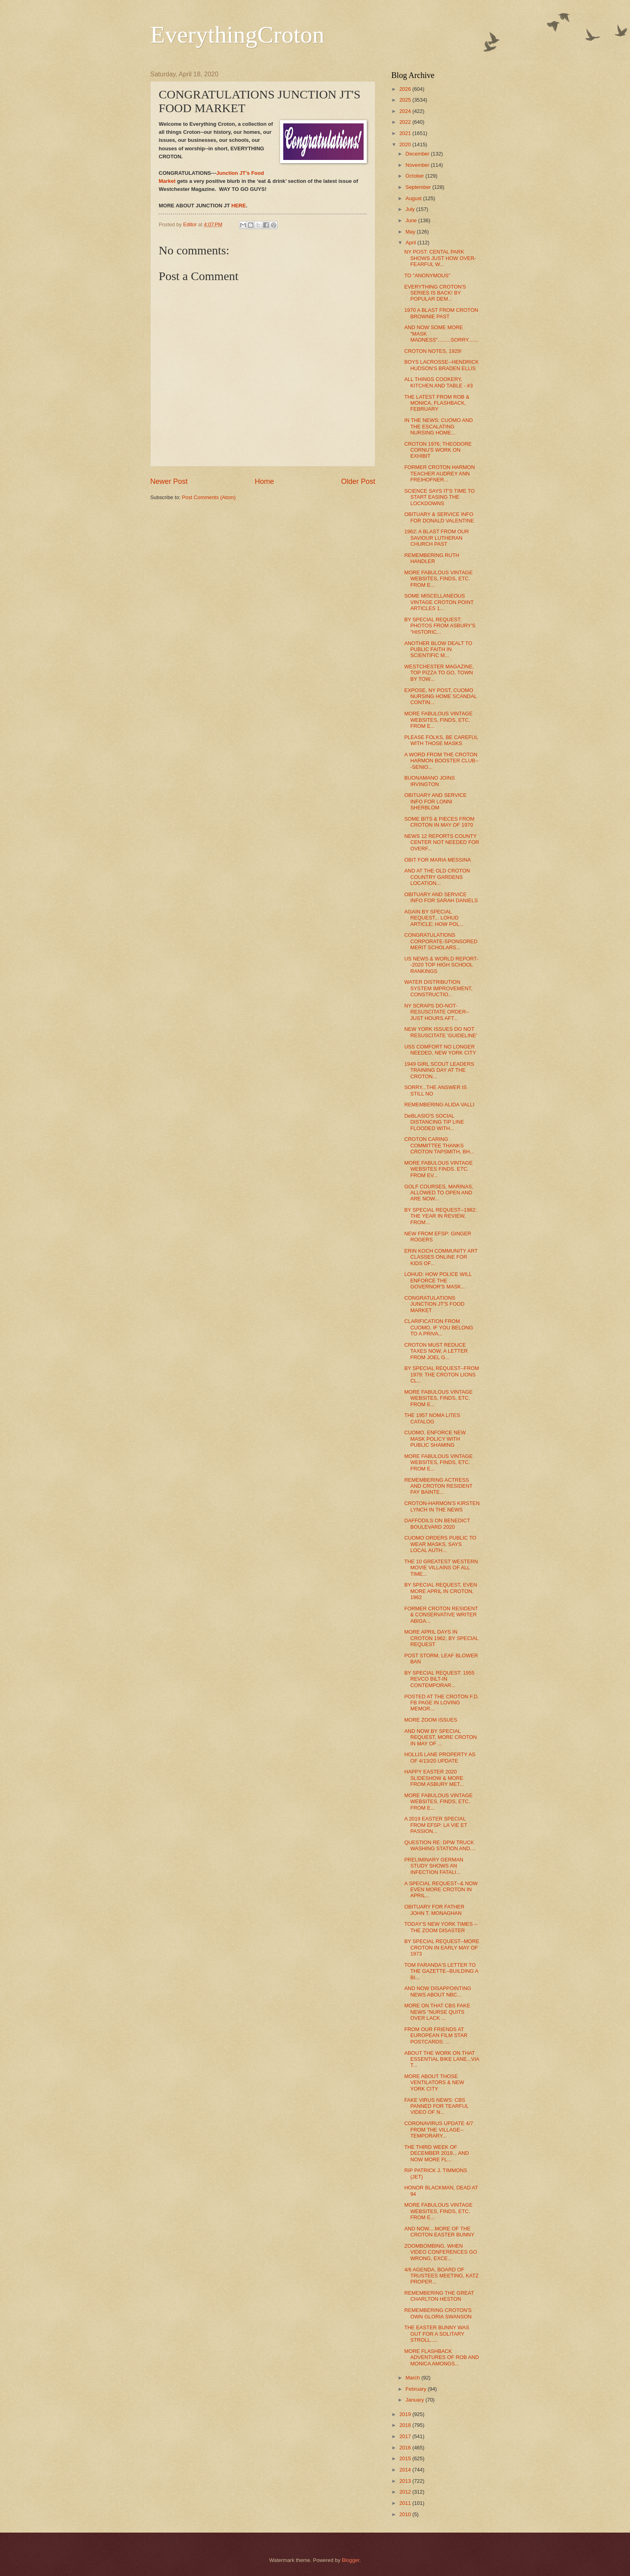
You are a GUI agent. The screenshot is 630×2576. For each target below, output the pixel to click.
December (418, 154)
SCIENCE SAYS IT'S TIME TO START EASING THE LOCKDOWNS (439, 497)
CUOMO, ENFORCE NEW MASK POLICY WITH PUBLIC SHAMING (435, 1438)
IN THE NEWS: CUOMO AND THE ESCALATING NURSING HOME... (438, 426)
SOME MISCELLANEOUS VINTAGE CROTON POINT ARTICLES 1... (438, 602)
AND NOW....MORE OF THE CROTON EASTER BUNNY (439, 2232)
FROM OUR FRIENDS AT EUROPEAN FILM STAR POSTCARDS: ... (435, 2035)
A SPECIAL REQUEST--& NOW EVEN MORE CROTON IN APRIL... (441, 1889)
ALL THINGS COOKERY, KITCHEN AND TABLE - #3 (438, 382)
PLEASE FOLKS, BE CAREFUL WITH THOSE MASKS (441, 740)
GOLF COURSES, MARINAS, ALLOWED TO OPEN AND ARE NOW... (438, 1193)
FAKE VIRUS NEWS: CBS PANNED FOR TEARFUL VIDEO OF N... (436, 2106)
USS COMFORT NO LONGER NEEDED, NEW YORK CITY (440, 1050)
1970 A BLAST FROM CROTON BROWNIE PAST (441, 313)
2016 (405, 2448)
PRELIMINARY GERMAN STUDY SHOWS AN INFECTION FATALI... (433, 1866)
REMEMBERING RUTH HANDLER (431, 558)
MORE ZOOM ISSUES (430, 1720)
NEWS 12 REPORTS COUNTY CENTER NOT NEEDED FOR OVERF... (441, 842)
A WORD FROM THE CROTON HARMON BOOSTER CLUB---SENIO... (441, 761)
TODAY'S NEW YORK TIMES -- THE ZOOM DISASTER (441, 1927)
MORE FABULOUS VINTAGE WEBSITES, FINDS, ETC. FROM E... (438, 578)
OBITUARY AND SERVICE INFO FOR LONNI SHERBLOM (435, 801)
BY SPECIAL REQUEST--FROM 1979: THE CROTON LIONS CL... (441, 1374)
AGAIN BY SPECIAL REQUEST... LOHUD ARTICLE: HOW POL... (434, 918)
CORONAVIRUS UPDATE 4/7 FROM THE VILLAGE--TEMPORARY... (438, 2129)
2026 (405, 89)
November (418, 165)
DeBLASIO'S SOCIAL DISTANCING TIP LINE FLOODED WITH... (434, 1122)
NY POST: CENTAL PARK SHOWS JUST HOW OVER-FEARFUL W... (440, 258)
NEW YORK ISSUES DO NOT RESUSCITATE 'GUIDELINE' (440, 1032)
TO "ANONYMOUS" (427, 275)
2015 (405, 2458)
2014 (405, 2470)
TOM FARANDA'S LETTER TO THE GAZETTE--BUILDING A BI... (441, 1971)
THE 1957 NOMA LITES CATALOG (432, 1418)
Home (264, 481)
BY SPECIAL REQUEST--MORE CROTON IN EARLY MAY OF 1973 (441, 1947)
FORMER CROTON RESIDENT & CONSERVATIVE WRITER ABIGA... (441, 1614)
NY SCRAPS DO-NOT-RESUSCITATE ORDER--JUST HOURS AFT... (436, 1012)
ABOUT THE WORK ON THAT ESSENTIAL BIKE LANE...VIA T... (441, 2059)
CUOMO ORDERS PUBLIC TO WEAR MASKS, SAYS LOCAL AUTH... (440, 1544)
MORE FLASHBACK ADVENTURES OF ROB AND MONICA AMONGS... (441, 2357)
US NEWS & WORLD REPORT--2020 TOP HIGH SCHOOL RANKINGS (441, 965)
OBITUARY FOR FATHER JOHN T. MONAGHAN (434, 1910)
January (415, 2400)
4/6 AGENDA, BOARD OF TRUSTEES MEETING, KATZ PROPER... (441, 2276)
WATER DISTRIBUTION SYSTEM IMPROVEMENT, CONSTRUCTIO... (438, 988)
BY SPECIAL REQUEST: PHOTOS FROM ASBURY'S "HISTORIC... (439, 625)
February (416, 2389)
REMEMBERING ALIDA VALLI (439, 1105)
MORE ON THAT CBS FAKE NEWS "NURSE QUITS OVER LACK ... (437, 2012)
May (411, 232)
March (413, 2378)
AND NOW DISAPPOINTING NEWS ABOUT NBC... (437, 1991)
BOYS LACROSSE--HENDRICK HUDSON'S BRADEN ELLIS (441, 365)
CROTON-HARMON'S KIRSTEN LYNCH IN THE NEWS (442, 1506)
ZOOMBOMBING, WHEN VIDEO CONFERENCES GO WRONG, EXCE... (440, 2252)
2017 (405, 2436)
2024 (405, 111)
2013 (405, 2481)
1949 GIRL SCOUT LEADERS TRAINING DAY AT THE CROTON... (439, 1070)
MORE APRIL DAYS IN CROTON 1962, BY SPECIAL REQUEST (441, 1638)
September (418, 187)
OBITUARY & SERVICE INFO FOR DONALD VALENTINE (439, 517)
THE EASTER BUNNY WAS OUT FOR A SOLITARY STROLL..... (436, 2333)
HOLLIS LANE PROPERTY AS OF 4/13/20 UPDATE (439, 1757)
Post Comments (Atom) (209, 497)
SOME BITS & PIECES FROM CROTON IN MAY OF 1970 (439, 822)
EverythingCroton (237, 34)
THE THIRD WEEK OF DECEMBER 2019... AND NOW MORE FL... (436, 2153)
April (411, 243)
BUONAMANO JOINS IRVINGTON (429, 781)
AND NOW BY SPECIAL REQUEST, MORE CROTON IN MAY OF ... (440, 1737)
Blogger (351, 2560)
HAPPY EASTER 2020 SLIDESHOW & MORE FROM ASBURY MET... (434, 1778)
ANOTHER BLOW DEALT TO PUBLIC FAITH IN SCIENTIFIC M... (438, 649)
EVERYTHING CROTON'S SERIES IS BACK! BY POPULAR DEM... (435, 293)
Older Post (358, 481)
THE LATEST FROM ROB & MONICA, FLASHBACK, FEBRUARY (436, 403)
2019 (405, 2414)
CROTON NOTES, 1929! (433, 351)
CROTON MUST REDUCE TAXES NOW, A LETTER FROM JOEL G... (436, 1351)
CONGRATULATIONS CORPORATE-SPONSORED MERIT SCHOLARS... (440, 941)
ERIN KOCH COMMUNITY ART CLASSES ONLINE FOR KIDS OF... (440, 1257)
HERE (238, 206)
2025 (405, 100)
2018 (405, 2425)
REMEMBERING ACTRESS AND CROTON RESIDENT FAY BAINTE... (438, 1486)
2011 (405, 2503)
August (414, 198)
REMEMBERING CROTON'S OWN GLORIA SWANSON (438, 2313)
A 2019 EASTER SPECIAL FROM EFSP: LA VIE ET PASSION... (435, 1825)
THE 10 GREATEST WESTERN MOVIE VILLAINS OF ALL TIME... (441, 1567)
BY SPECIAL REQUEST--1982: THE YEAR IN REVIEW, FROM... (440, 1216)
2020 (405, 144)
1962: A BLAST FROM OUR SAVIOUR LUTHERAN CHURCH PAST (436, 537)
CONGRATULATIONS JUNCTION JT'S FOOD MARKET (434, 1304)
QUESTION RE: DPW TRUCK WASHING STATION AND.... (440, 1845)
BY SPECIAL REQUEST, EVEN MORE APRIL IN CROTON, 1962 (440, 1591)
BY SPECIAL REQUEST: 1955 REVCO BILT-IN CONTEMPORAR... (439, 1679)
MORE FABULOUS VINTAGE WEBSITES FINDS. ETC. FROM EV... (438, 1169)
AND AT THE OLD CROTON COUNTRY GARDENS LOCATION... (437, 877)
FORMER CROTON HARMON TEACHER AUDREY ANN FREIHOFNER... (439, 473)
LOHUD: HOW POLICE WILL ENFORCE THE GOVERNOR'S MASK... (438, 1280)
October (415, 176)
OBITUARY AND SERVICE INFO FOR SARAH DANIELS (441, 897)
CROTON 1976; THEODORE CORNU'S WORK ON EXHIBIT (438, 450)
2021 (405, 133)
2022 (405, 122)
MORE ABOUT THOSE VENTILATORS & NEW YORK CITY (434, 2082)
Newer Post (169, 481)
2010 (405, 2514)
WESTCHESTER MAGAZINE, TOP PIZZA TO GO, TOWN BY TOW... (439, 672)
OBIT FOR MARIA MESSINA (437, 860)
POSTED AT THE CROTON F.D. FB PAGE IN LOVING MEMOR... (441, 1702)
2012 (405, 2492)
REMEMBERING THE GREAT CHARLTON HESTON (439, 2296)
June (411, 220)
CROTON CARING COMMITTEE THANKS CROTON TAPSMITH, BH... (439, 1145)
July (410, 209)
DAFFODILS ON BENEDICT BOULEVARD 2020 (437, 1523)
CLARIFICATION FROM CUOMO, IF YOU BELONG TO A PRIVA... (438, 1327)
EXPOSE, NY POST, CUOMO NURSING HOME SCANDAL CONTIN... (440, 696)
